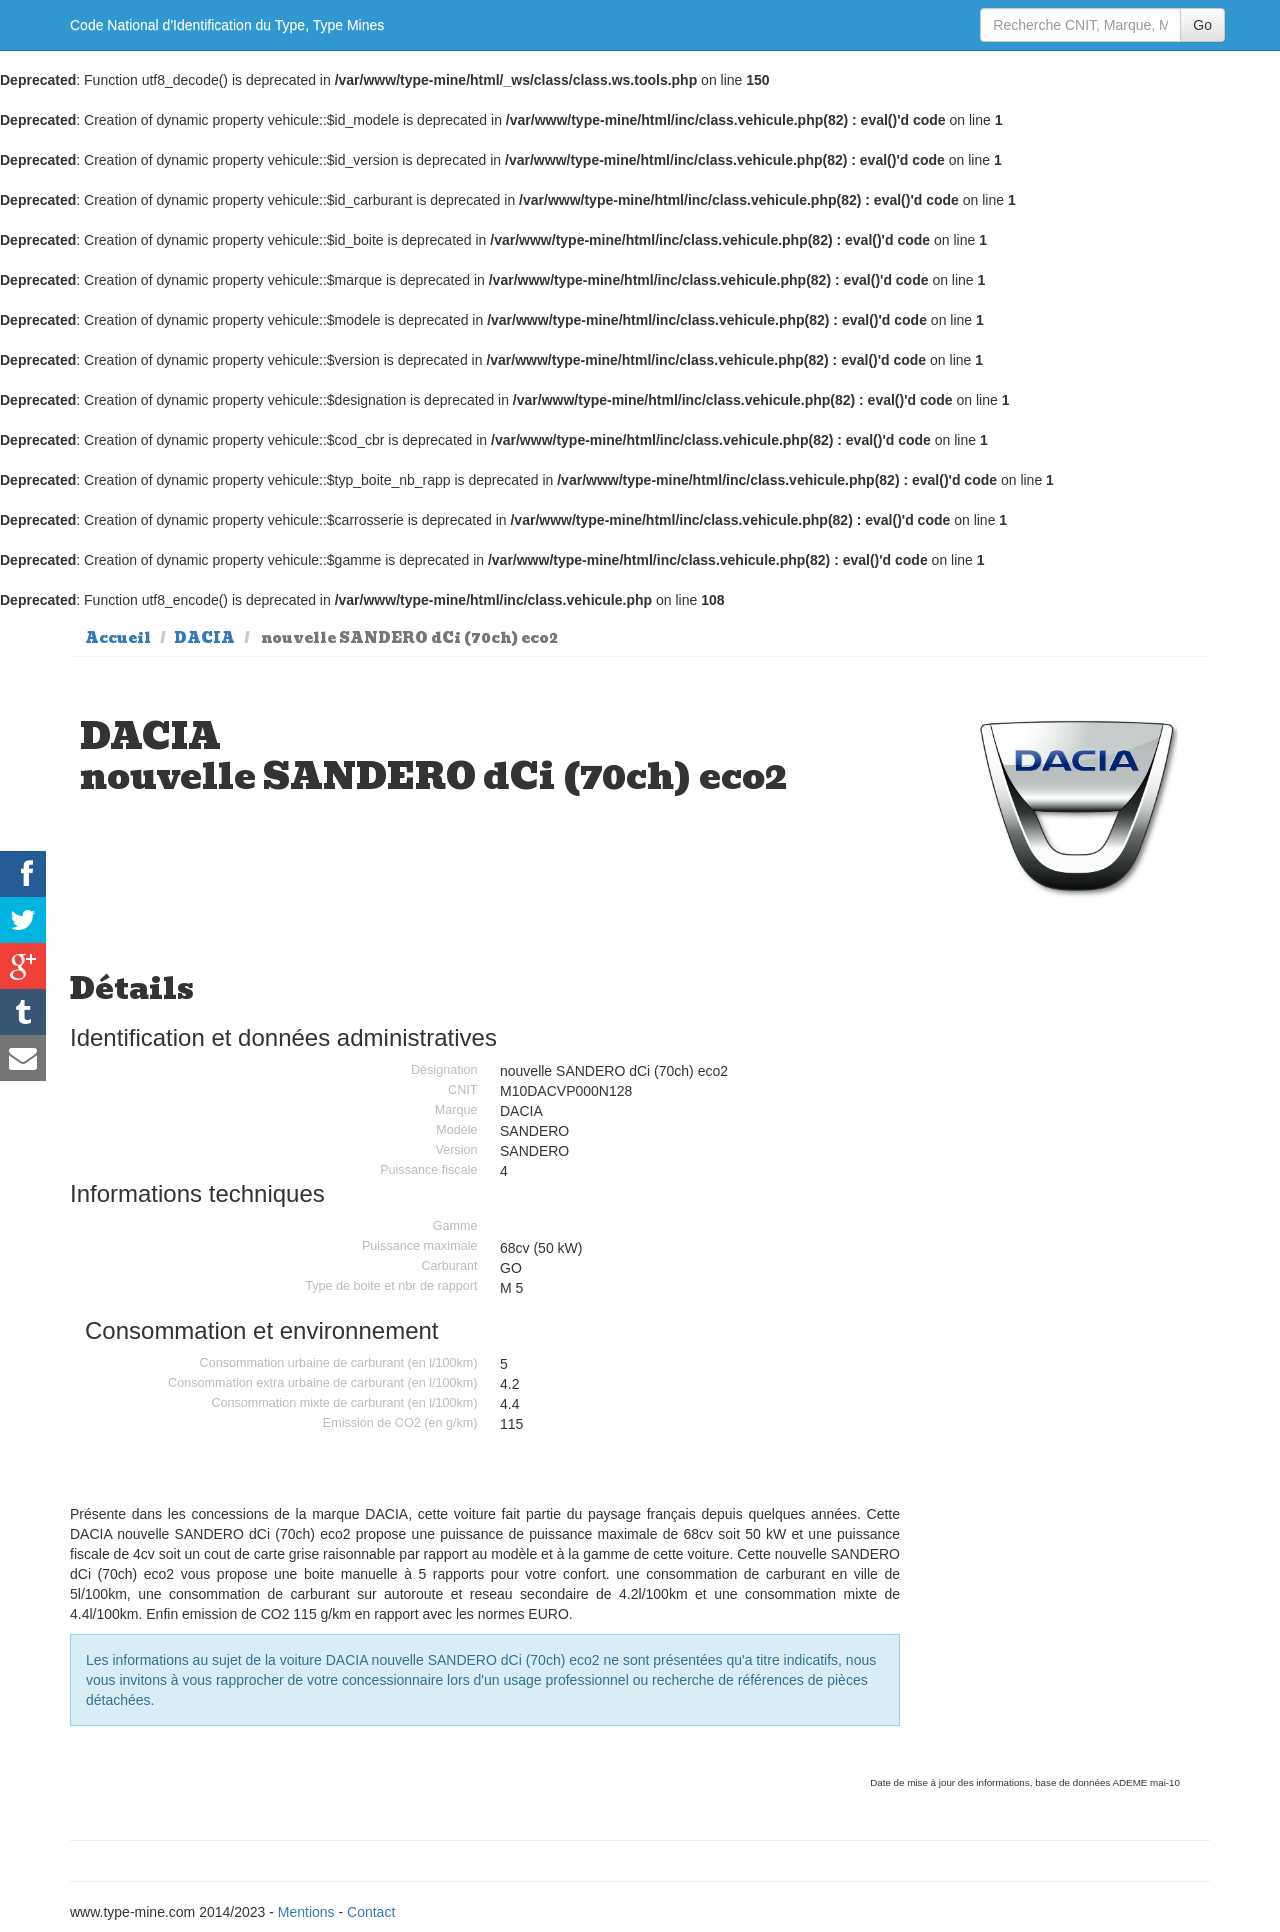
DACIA (204, 638)
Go (1202, 25)
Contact (371, 1912)
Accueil (118, 638)
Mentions (306, 1912)
